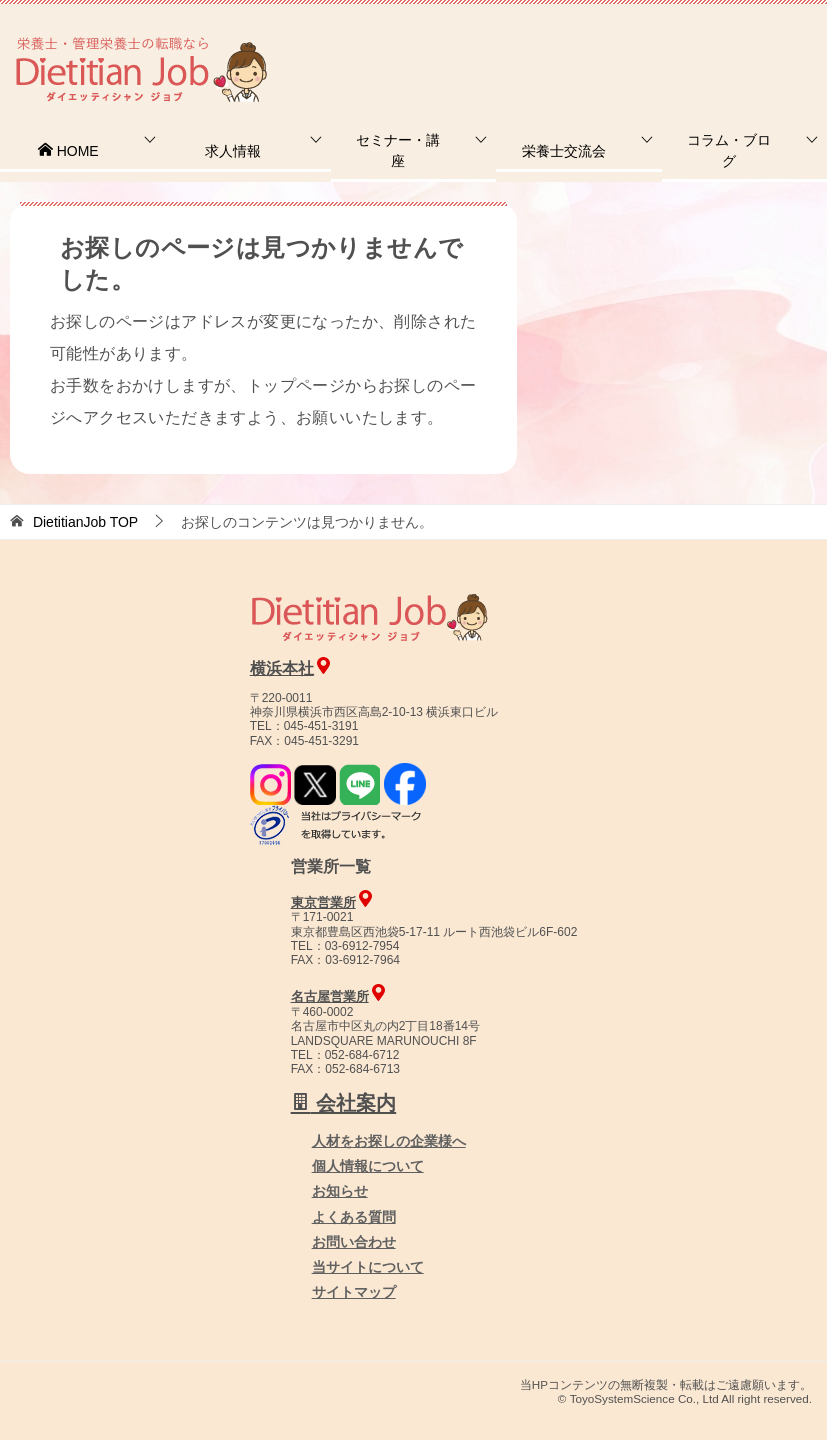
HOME (68, 151)
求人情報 (233, 151)
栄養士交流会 (564, 151)
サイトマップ (354, 1292)
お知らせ (340, 1191)
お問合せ (484, 44)
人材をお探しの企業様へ (692, 43)
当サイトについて (368, 1267)
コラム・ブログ (729, 150)
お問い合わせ (354, 1242)
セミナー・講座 (398, 150)
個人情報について (368, 1166)
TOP (85, 522)
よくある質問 (354, 1217)
